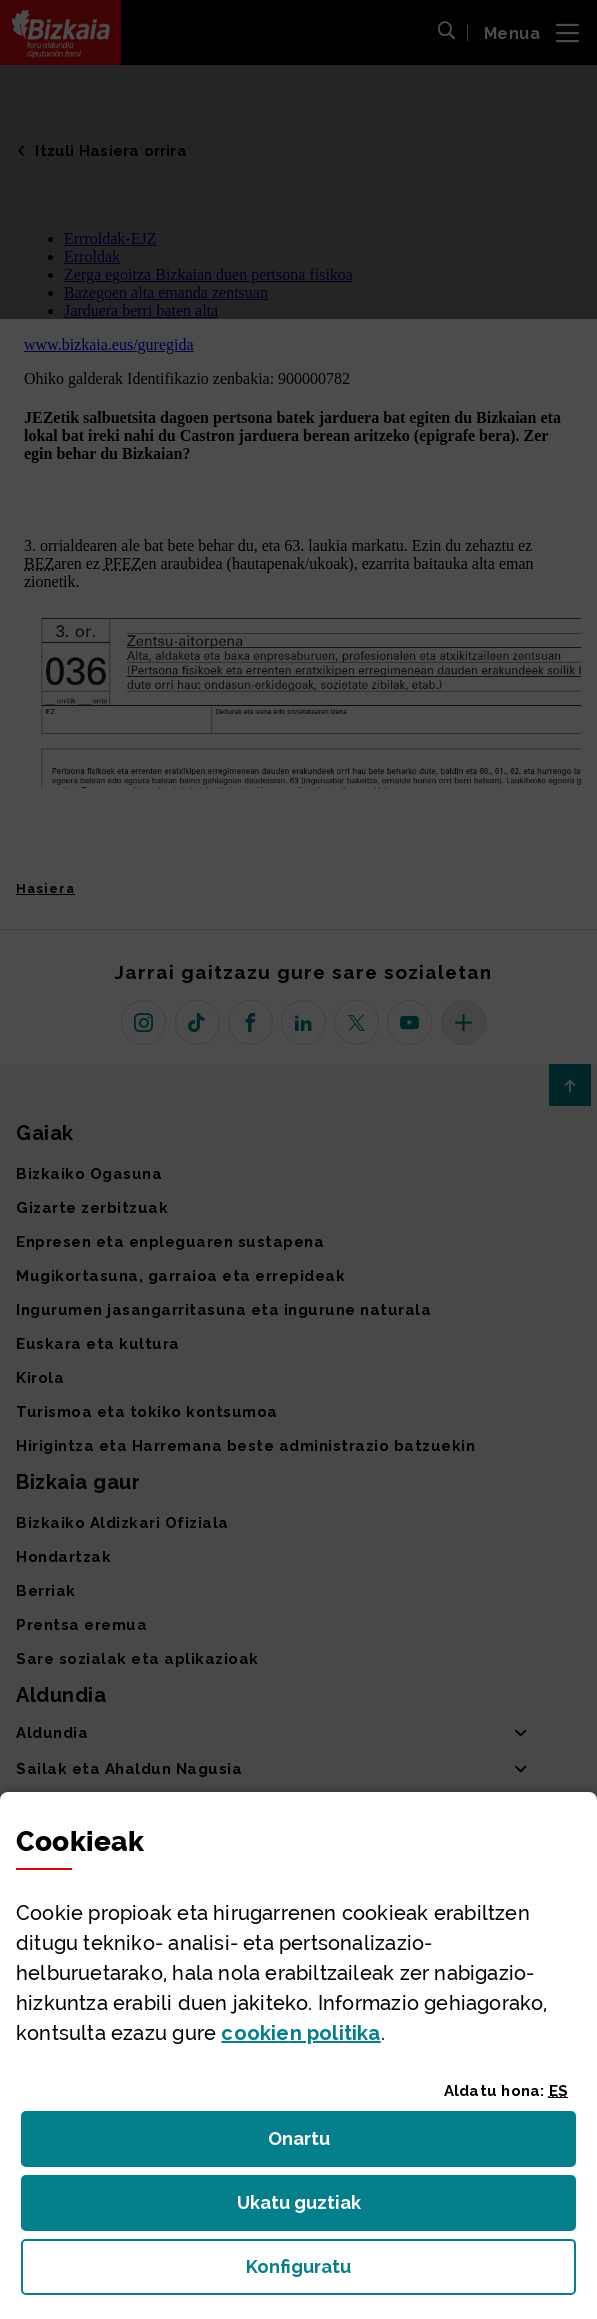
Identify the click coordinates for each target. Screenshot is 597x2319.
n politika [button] (300, 2033)
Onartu (320, 2144)
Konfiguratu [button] (408, 2272)
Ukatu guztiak (305, 2208)
